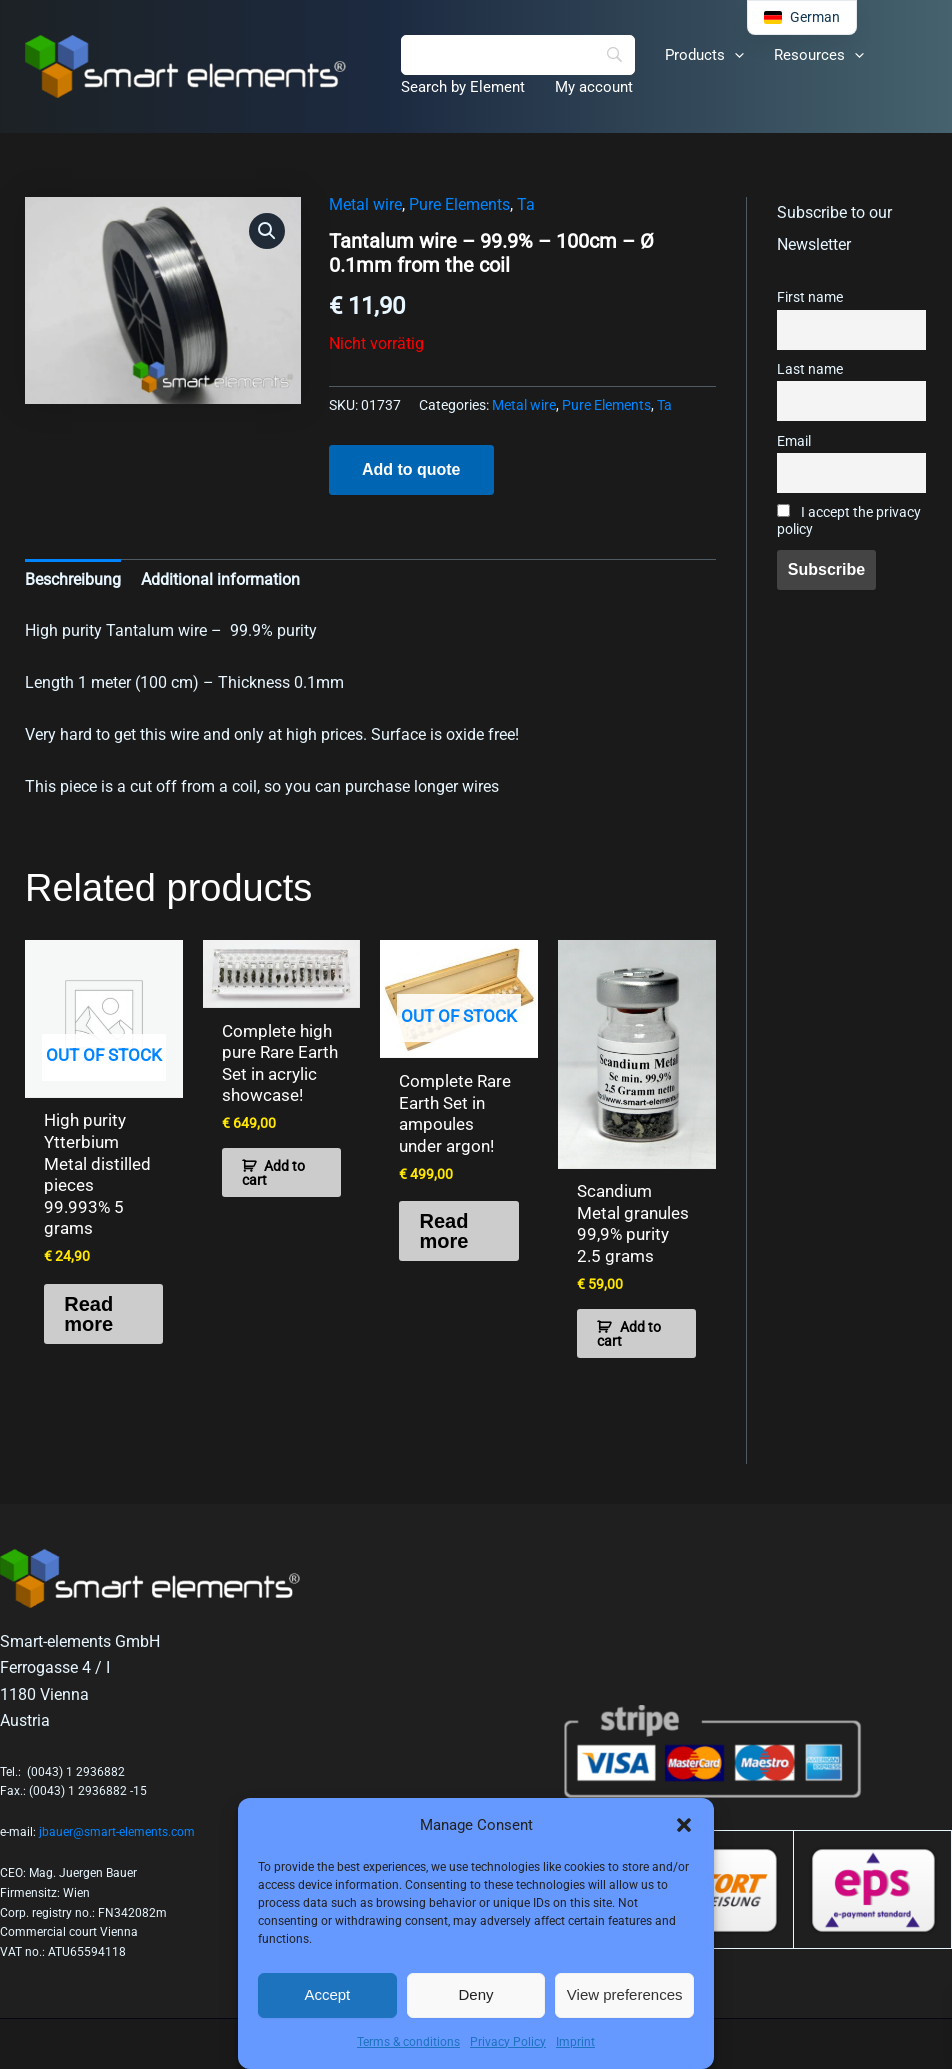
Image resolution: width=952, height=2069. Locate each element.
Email (794, 441)
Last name (810, 369)
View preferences (625, 1994)
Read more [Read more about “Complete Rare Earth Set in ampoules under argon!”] (443, 1228)
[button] (684, 1825)
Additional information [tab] (220, 579)
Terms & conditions (408, 2042)
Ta (526, 204)
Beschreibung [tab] (73, 579)
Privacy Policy (508, 2042)
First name (810, 297)
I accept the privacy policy (849, 521)
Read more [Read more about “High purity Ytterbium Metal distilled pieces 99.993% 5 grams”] (88, 1288)
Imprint (575, 2042)
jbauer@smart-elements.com (117, 1808)
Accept (327, 1994)
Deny (475, 1994)
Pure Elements (459, 204)
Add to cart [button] (274, 1170)
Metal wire (365, 204)
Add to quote (411, 469)
